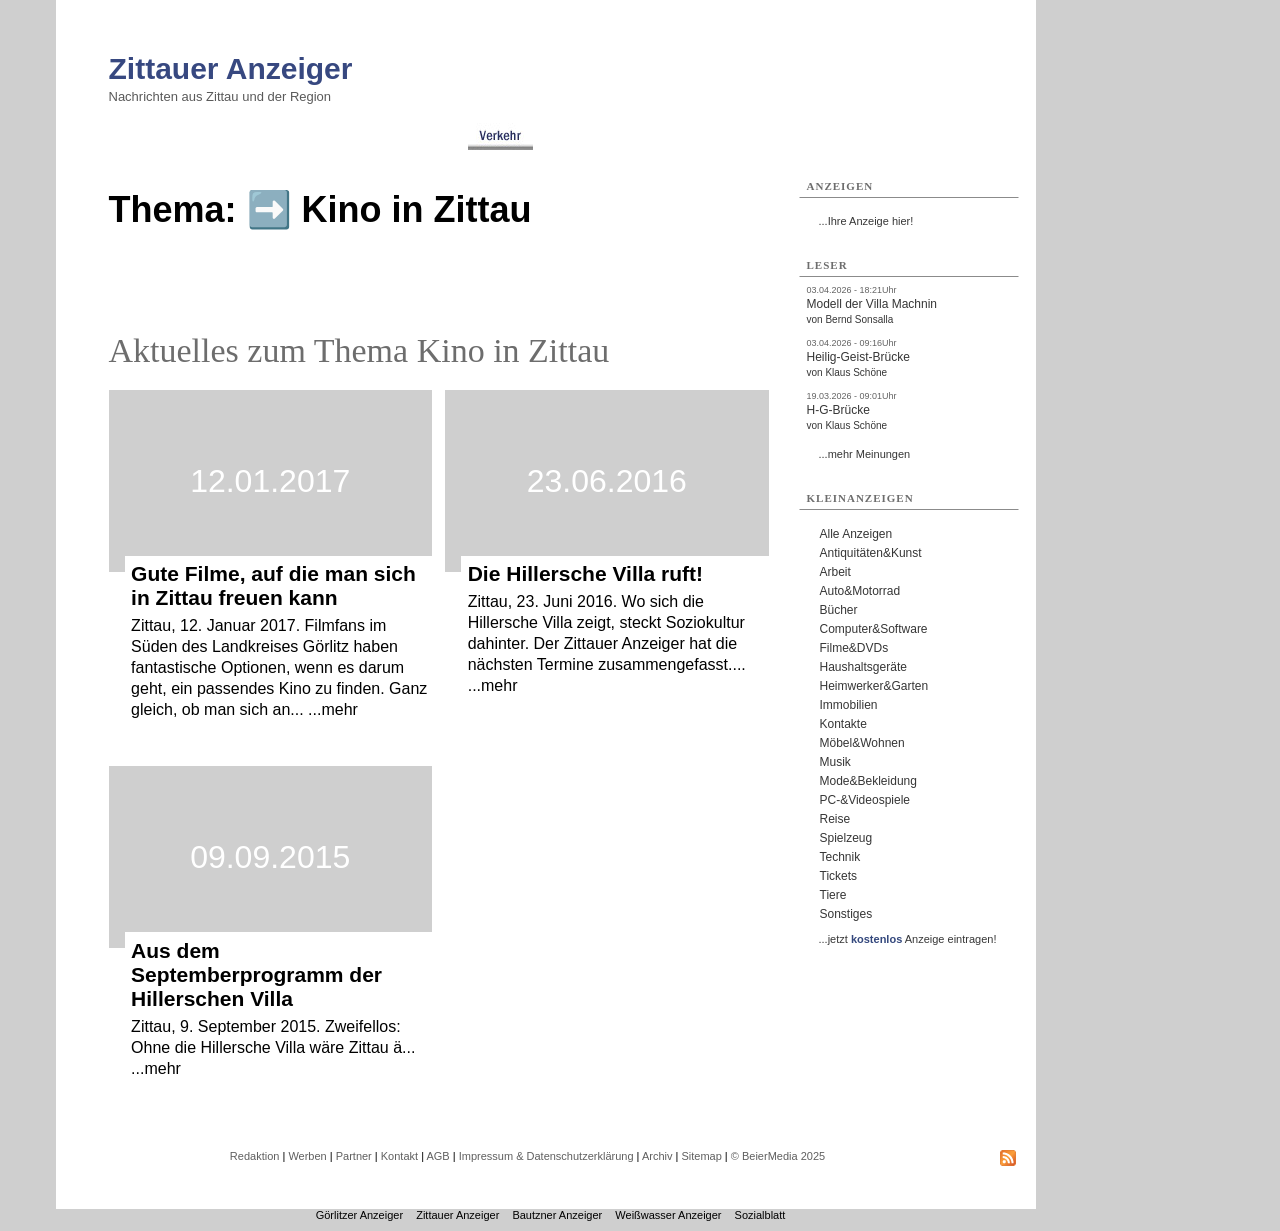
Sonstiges (846, 914)
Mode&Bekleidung (868, 781)
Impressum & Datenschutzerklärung (546, 1156)
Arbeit (835, 572)
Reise (835, 819)
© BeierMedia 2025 (778, 1156)
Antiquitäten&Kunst (871, 553)
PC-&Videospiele (865, 800)
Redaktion (255, 1156)
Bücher (839, 610)
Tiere (833, 895)
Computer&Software (874, 629)
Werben (307, 1156)
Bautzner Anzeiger (557, 1215)
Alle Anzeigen (856, 534)
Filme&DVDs (854, 648)
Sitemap (701, 1156)
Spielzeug (846, 838)
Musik (835, 762)
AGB (437, 1156)
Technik (840, 857)
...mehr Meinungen (865, 454)
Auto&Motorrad (860, 591)
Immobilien (849, 705)
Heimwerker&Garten (874, 686)
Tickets (839, 876)
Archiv (657, 1156)
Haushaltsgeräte (863, 667)
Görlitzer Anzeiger (359, 1215)
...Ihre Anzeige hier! (866, 221)
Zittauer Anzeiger (231, 68)
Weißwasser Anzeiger (668, 1215)
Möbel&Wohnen (862, 743)
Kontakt (399, 1156)
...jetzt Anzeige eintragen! (908, 939)
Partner (354, 1156)
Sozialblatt (760, 1215)
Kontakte (843, 724)
